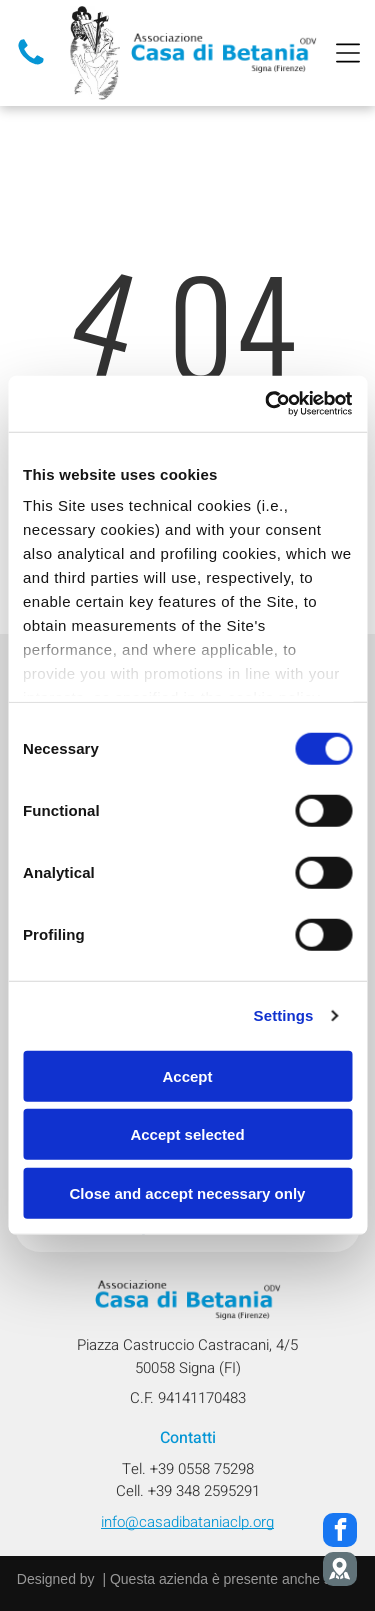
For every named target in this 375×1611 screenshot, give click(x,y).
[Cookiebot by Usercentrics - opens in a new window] (267, 404)
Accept (187, 1076)
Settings (284, 1015)
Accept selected (187, 1134)
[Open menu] (348, 53)
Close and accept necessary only (188, 1193)
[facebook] (340, 1532)
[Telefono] (31, 64)
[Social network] (340, 1571)
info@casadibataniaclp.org (187, 1522)
